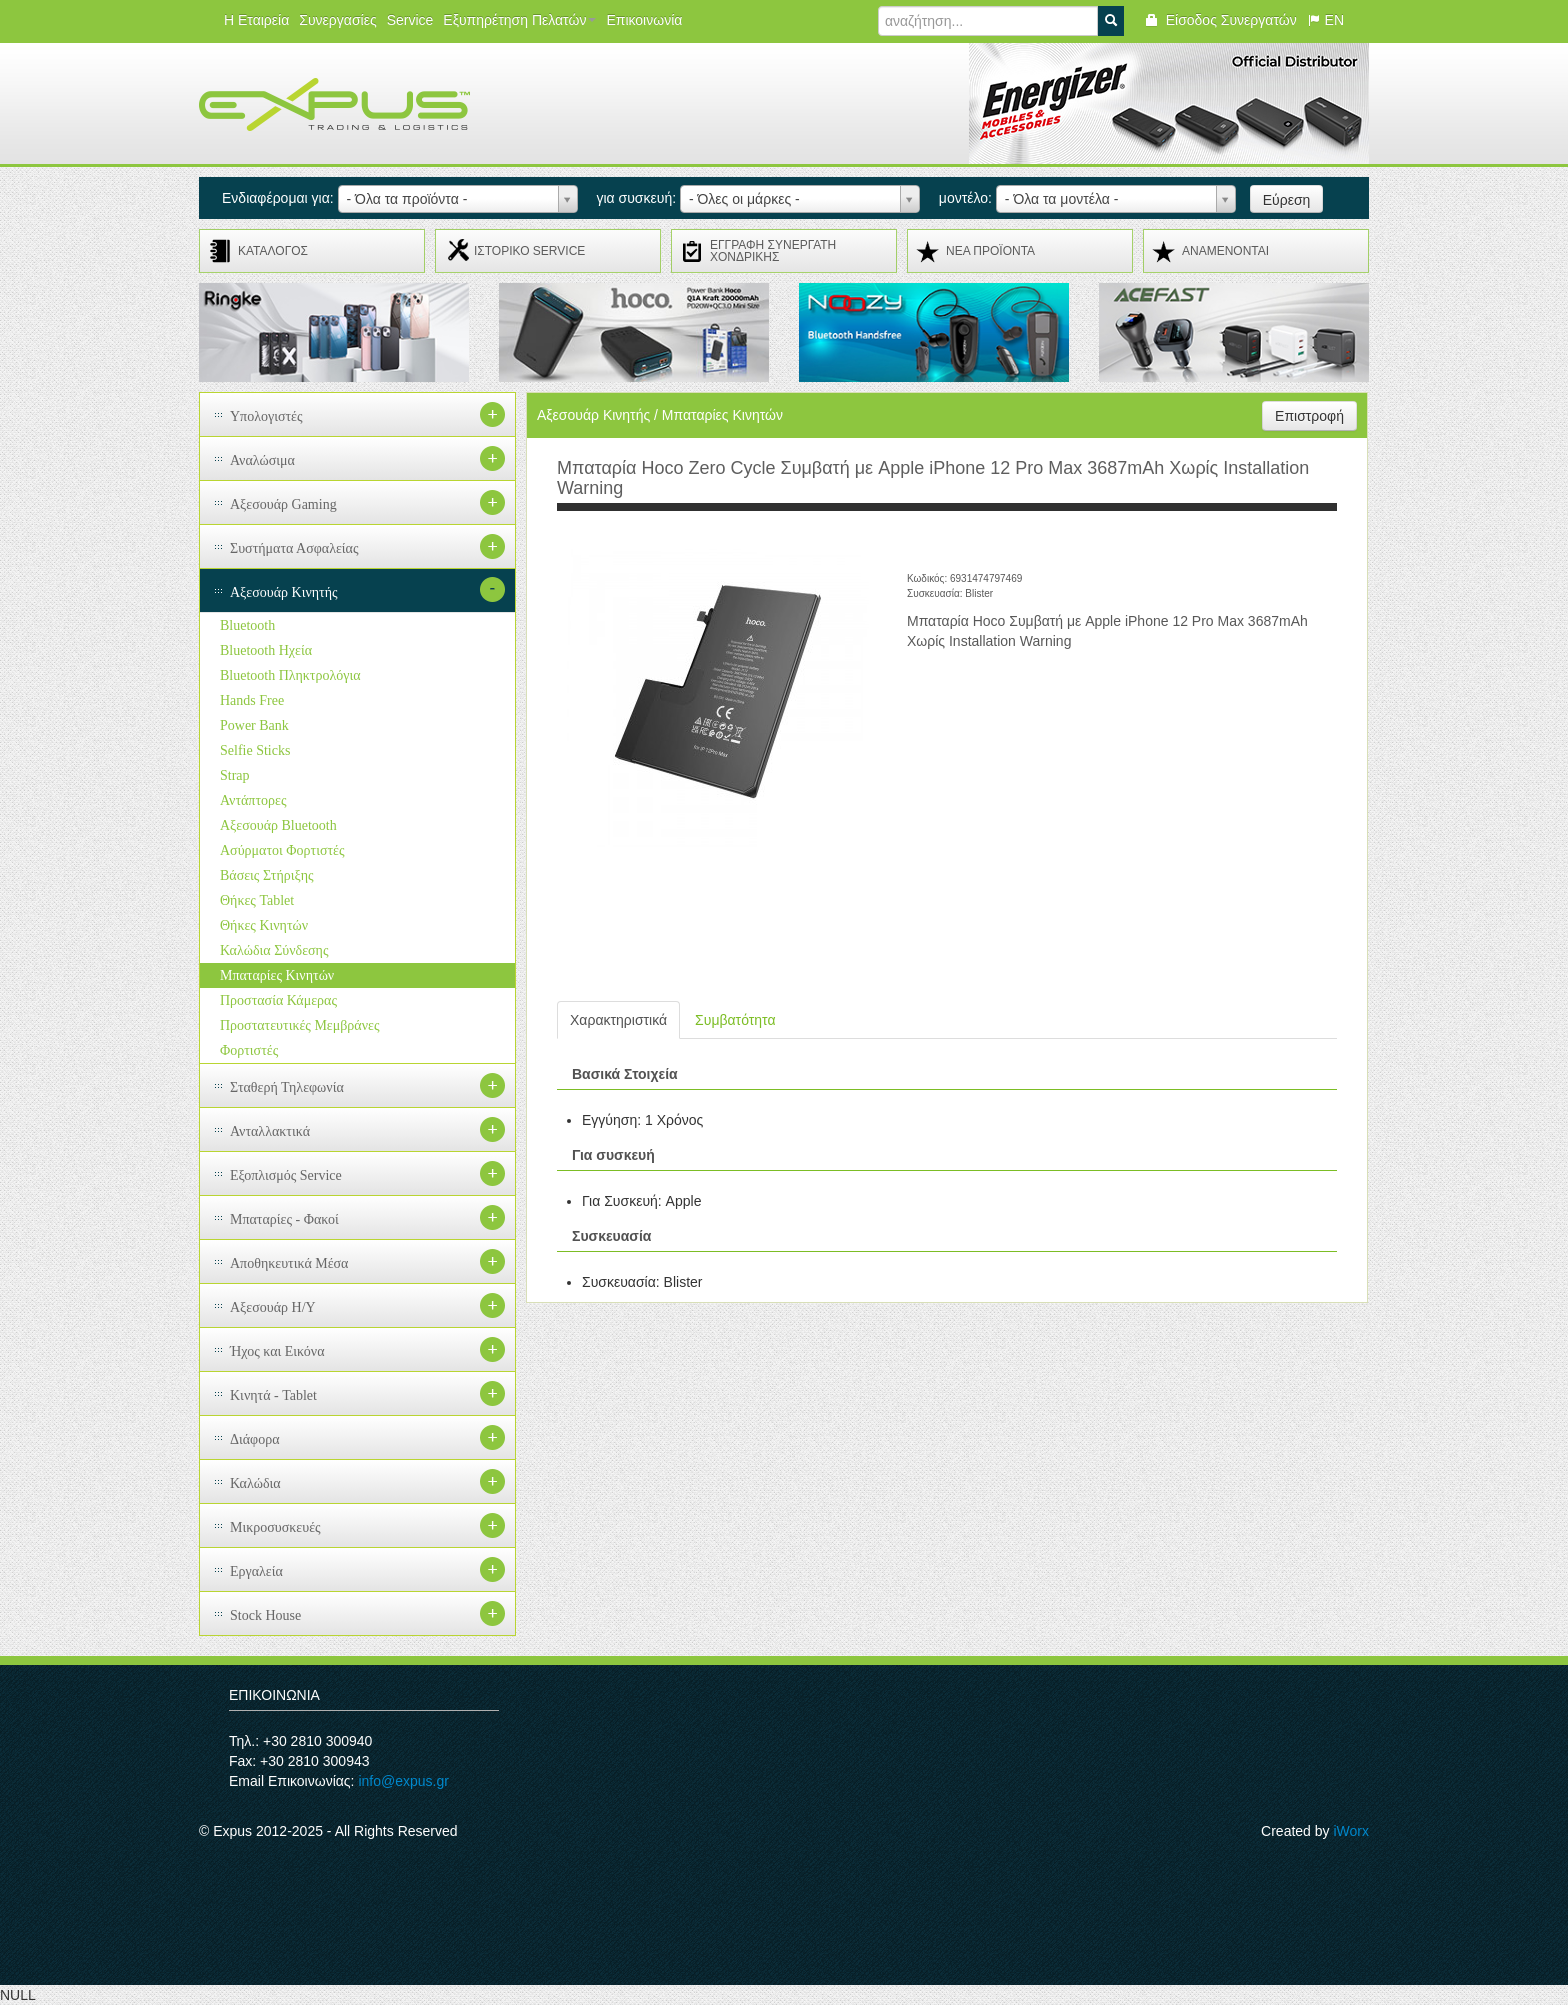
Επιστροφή (1309, 416)
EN (1325, 20)
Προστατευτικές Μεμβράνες (299, 1025)
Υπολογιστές (266, 416)
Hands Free (252, 700)
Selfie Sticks (255, 750)
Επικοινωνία (644, 20)
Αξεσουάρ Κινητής (284, 592)
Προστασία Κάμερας (278, 1000)
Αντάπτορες (253, 800)
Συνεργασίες (337, 20)
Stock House (265, 1615)
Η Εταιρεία (256, 20)
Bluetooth (247, 625)
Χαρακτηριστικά (618, 1020)
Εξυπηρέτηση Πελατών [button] (519, 20)
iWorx (1351, 1831)
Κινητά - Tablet (273, 1395)
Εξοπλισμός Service (286, 1175)
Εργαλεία (256, 1571)
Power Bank (254, 725)
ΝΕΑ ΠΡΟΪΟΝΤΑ (990, 251)
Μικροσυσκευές (275, 1527)
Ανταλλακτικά (270, 1131)
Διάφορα (255, 1439)
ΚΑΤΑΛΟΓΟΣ (273, 251)
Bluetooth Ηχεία (266, 650)
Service (410, 20)
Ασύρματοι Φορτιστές (282, 850)
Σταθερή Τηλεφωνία (287, 1087)
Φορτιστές (249, 1050)
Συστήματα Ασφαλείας (294, 548)
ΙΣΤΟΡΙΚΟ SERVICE (529, 251)
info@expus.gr (403, 1781)
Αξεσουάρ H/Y (273, 1307)
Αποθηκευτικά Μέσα (289, 1263)
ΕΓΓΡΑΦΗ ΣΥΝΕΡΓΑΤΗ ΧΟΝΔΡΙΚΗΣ (773, 251)
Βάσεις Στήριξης (267, 875)
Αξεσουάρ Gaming (283, 504)
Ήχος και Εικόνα (277, 1351)
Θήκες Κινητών (264, 925)
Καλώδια (255, 1483)
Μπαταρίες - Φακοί (284, 1219)
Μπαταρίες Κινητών (277, 975)
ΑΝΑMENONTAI (1225, 251)
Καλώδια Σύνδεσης (274, 950)
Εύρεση (1287, 200)
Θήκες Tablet (257, 900)
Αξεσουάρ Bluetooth (278, 825)
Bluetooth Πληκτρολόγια (290, 675)
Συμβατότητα (735, 1020)
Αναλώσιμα (262, 460)
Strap (235, 775)
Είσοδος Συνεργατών (1220, 20)
